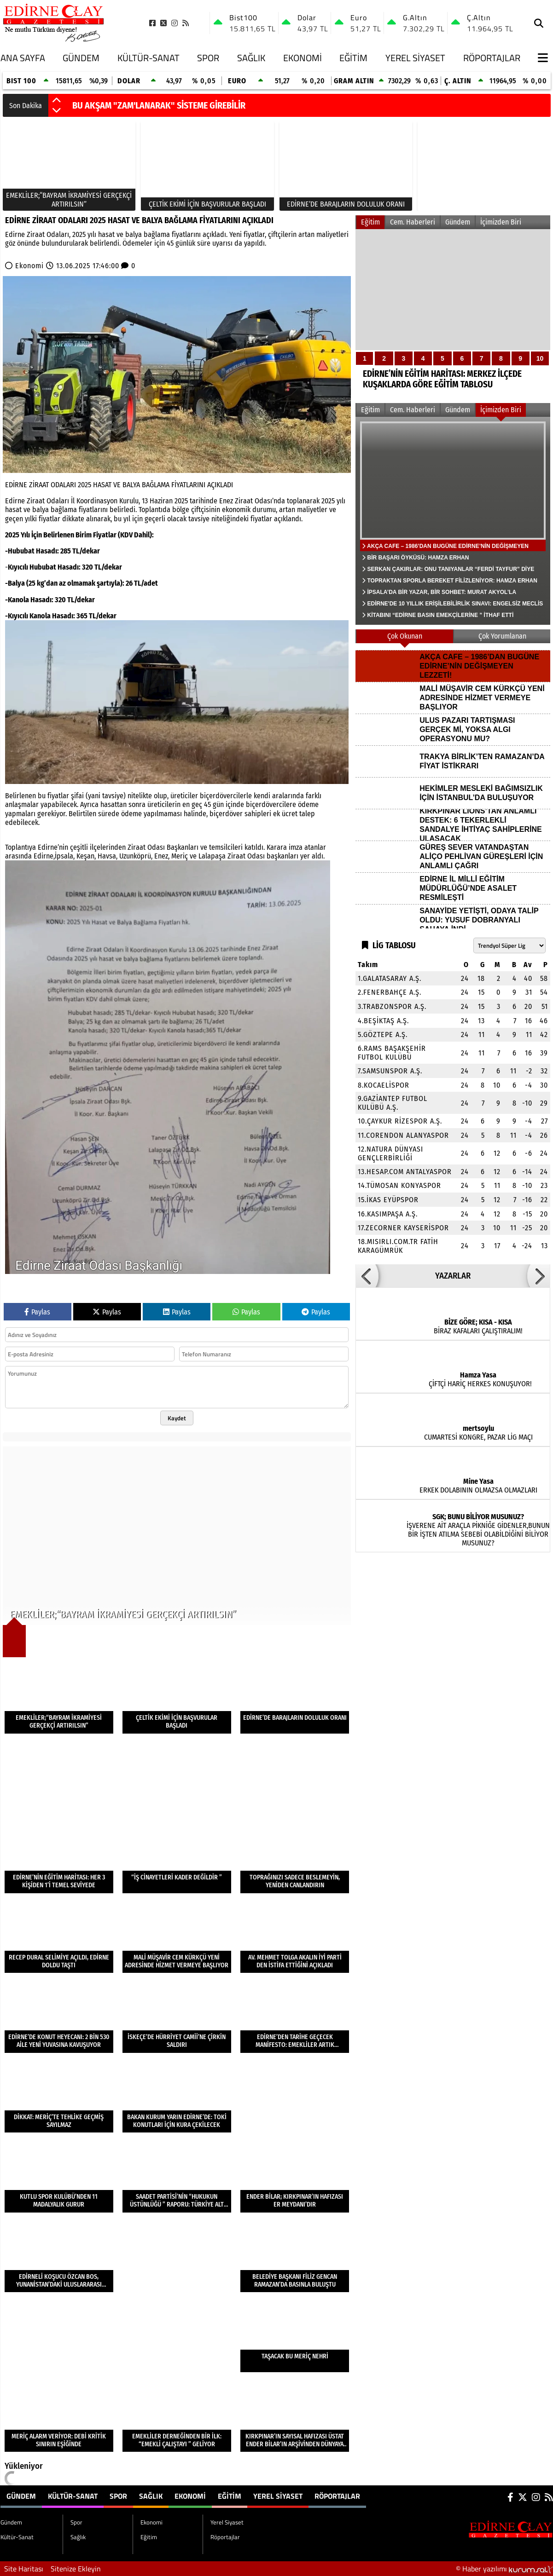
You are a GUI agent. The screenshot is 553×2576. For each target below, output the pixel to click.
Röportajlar (491, 58)
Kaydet (177, 1418)
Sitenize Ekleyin (76, 2568)
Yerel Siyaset (415, 58)
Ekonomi (302, 58)
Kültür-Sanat (148, 58)
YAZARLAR (453, 1276)
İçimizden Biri (500, 222)
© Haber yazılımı (504, 2568)
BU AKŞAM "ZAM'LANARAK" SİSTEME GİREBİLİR (158, 105)
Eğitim (353, 58)
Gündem (81, 58)
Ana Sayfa (22, 58)
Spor (208, 58)
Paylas (37, 1312)
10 (540, 358)
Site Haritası (23, 2568)
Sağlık (251, 58)
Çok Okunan (404, 636)
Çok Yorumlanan (502, 636)
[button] (56, 100)
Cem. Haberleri (412, 222)
